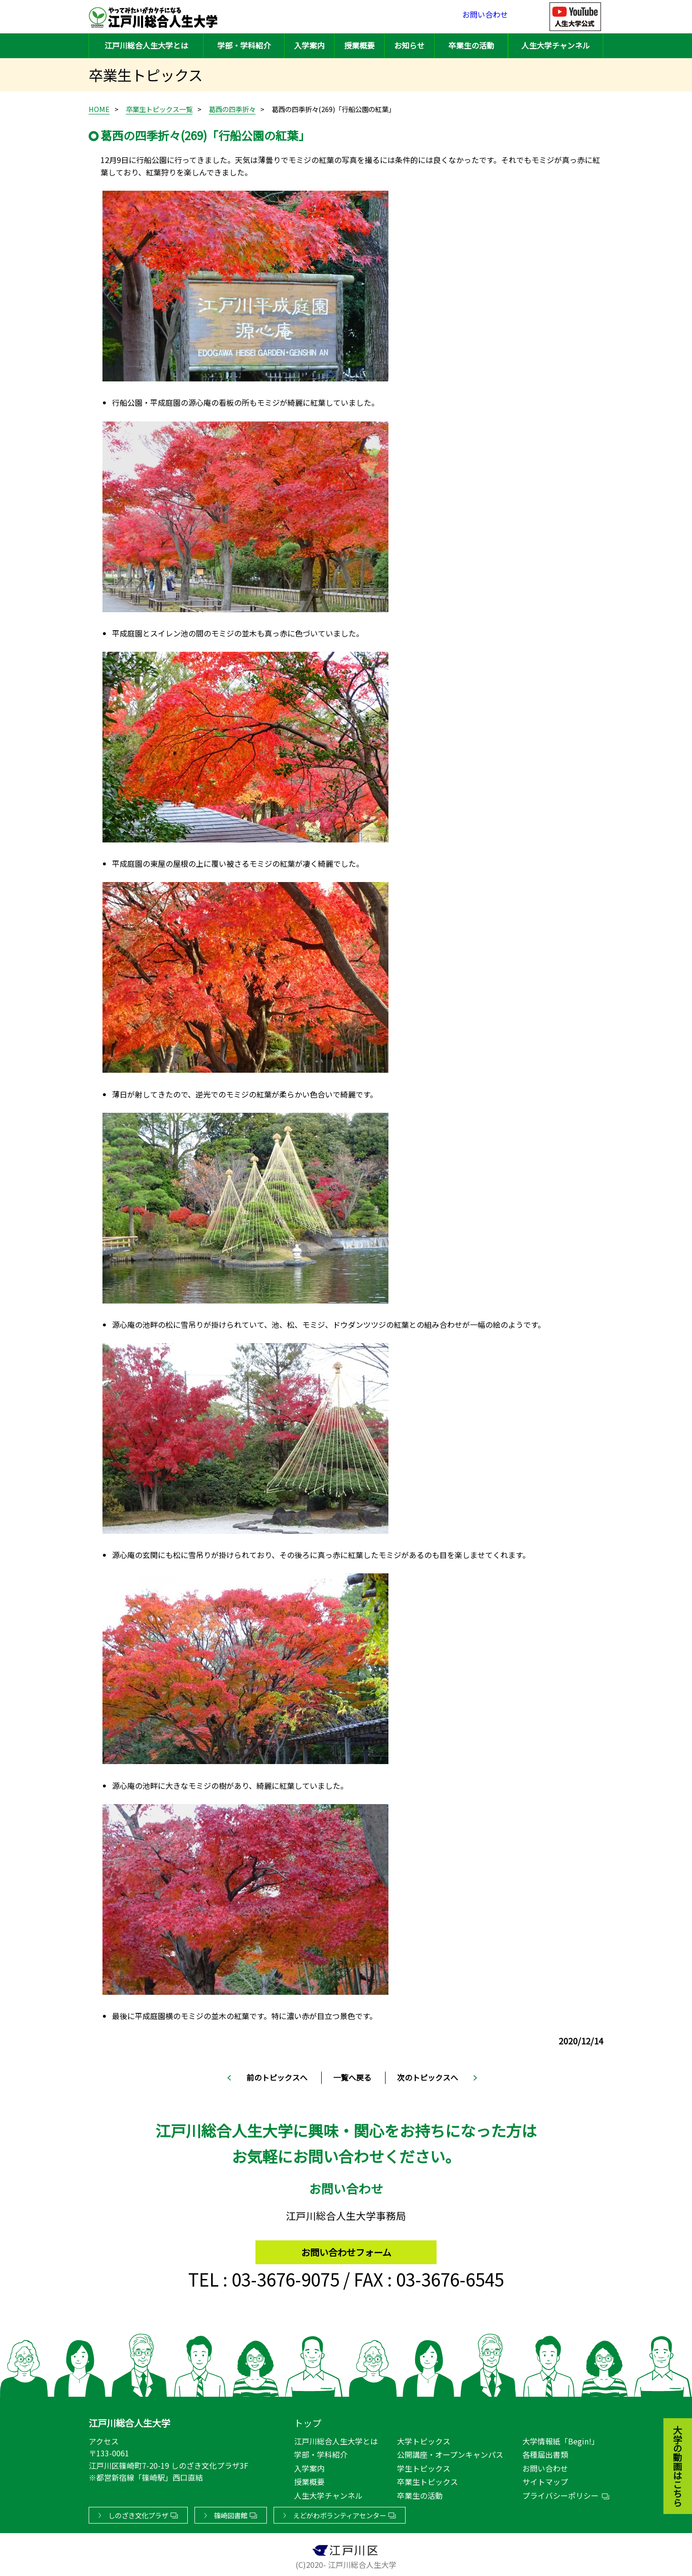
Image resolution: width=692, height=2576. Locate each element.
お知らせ (409, 45)
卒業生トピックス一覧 (159, 109)
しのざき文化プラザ (138, 2513)
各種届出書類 (545, 2452)
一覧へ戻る (352, 2077)
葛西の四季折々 (232, 109)
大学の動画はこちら (670, 2413)
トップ (307, 2421)
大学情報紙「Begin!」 (560, 2439)
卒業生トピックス (427, 2479)
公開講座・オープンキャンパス (450, 2452)
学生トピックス (423, 2466)
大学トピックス (423, 2439)
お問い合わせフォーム (346, 2248)
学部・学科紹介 (244, 45)
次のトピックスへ (427, 2077)
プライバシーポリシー (560, 2493)
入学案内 (309, 45)
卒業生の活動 (471, 45)
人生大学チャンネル (555, 45)
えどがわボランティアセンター (339, 2513)
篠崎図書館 (230, 2513)
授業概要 (359, 45)
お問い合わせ (485, 16)
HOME (99, 109)
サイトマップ (545, 2479)
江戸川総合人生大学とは (146, 45)
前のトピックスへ (276, 2077)
